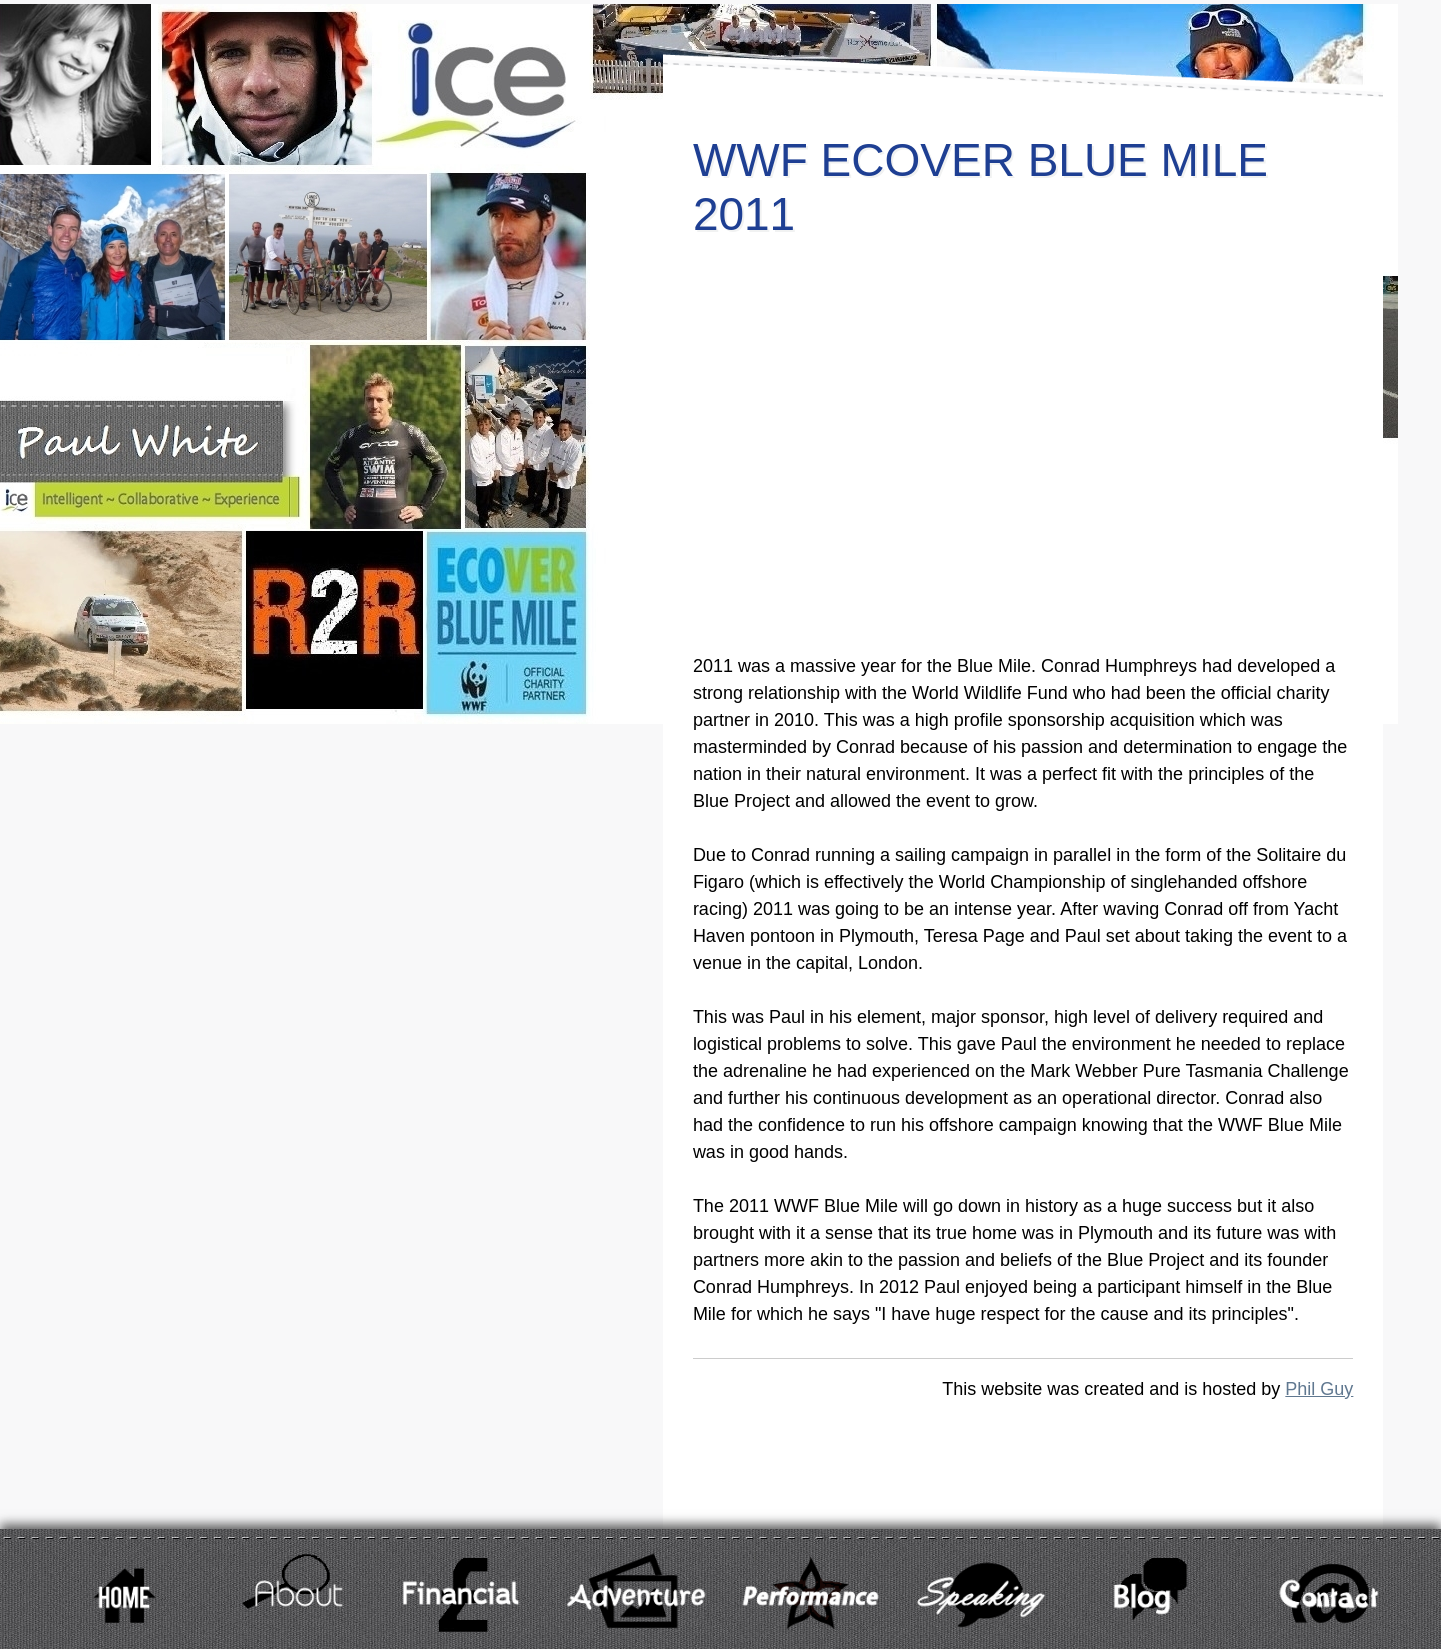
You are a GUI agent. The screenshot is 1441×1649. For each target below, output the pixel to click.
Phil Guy (1319, 1389)
